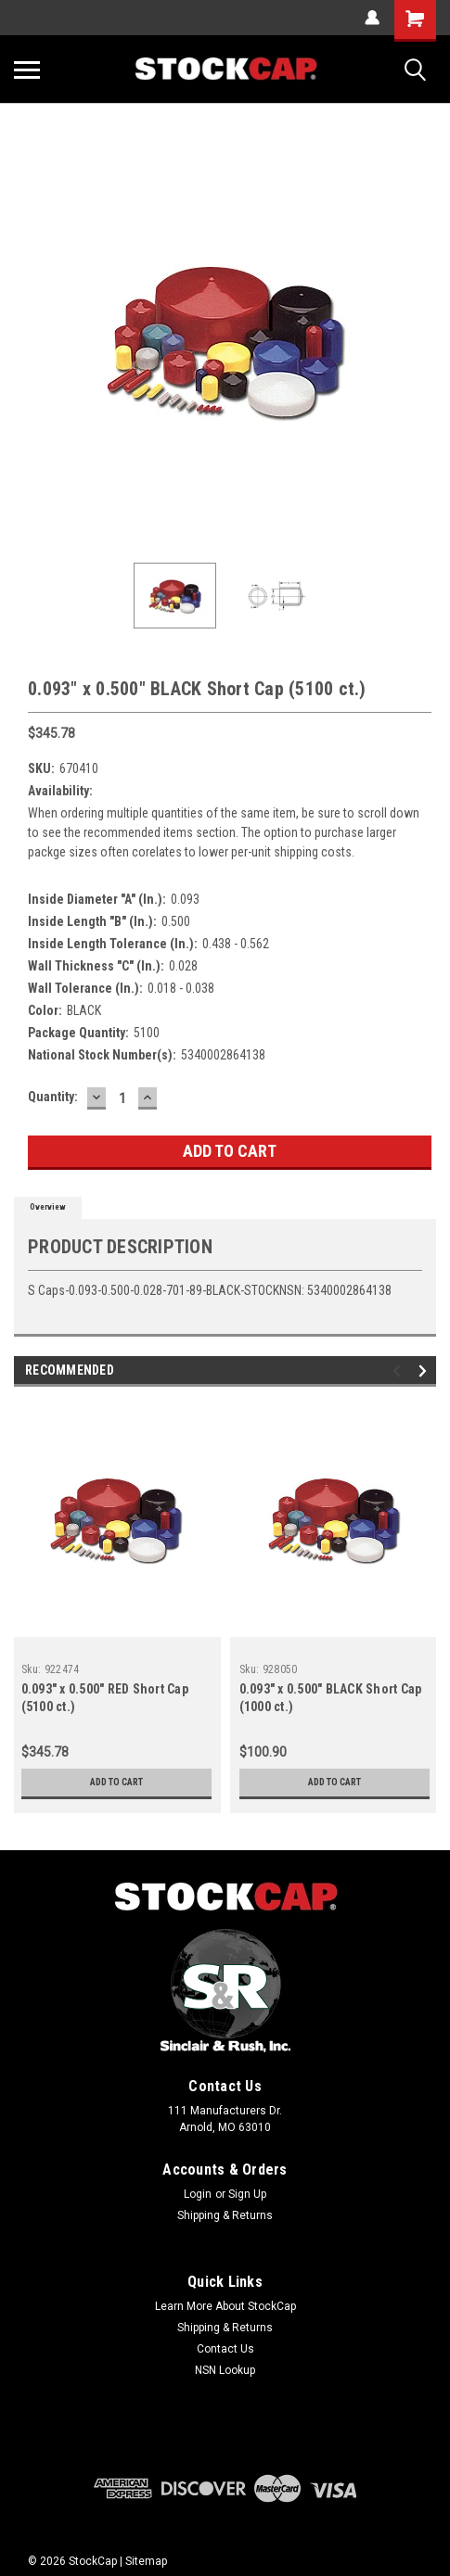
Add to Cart (116, 1782)
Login (198, 2194)
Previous (399, 1370)
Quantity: (53, 1096)
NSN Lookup (225, 2370)
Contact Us (225, 2348)
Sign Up (247, 2194)
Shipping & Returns (225, 2215)
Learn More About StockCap (225, 2306)
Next (425, 1370)
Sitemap (146, 2561)
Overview (48, 1207)
